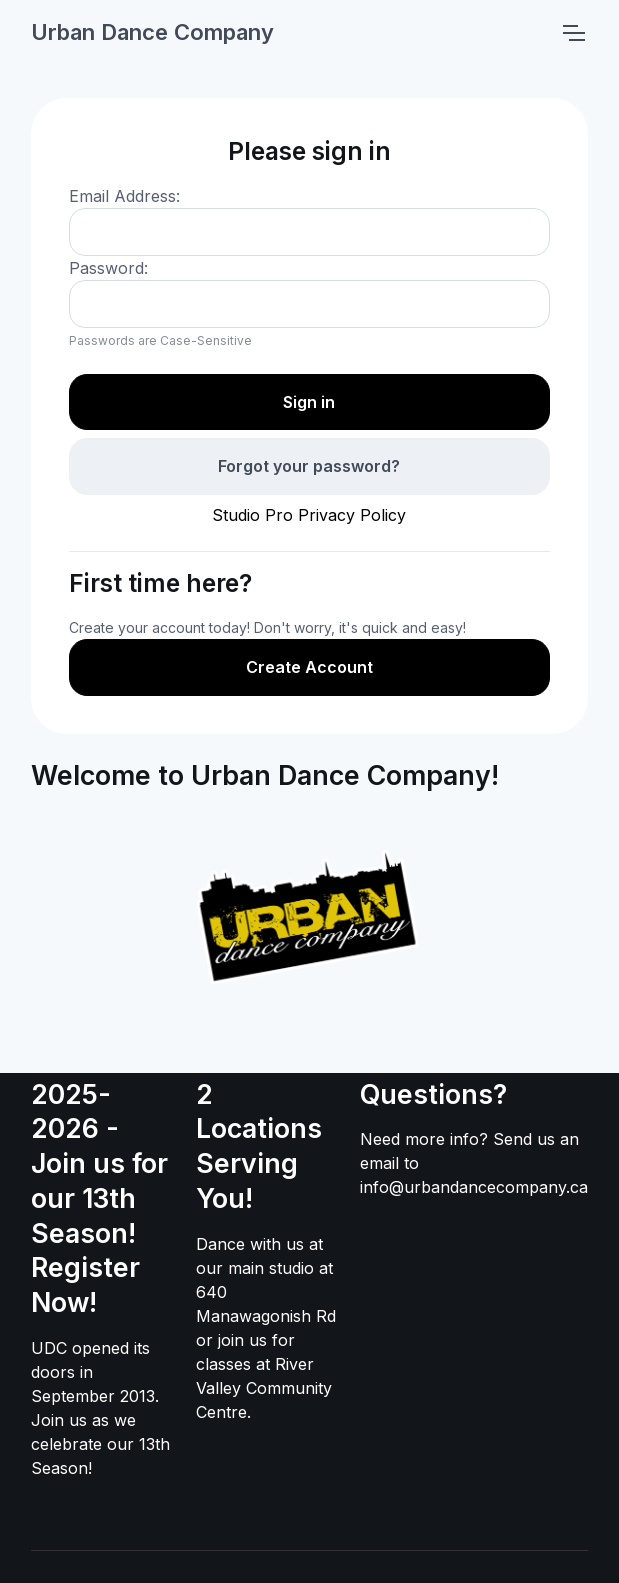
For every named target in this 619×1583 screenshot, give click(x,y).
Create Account (309, 667)
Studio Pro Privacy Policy (309, 515)
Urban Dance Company (152, 32)
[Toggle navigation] (573, 33)
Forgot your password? (309, 466)
